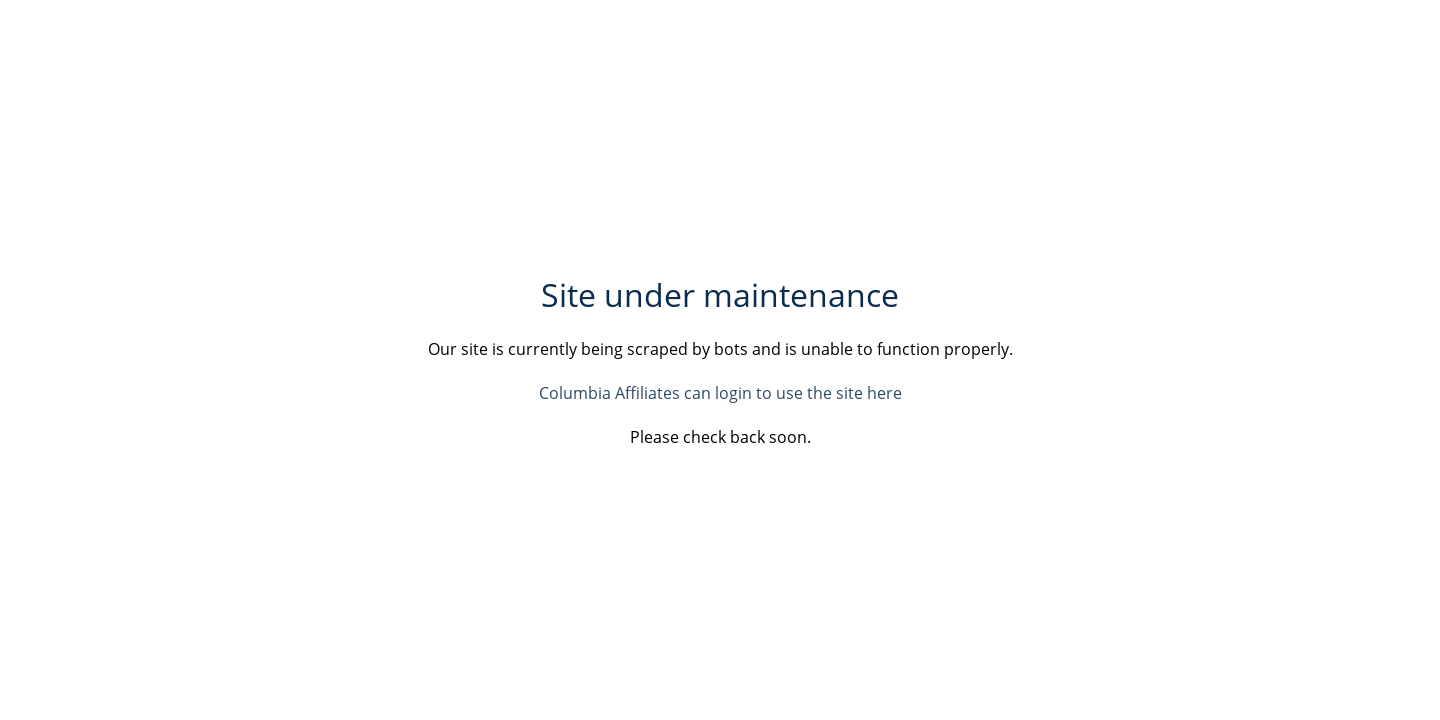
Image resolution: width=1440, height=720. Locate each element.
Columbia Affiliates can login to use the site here (720, 393)
